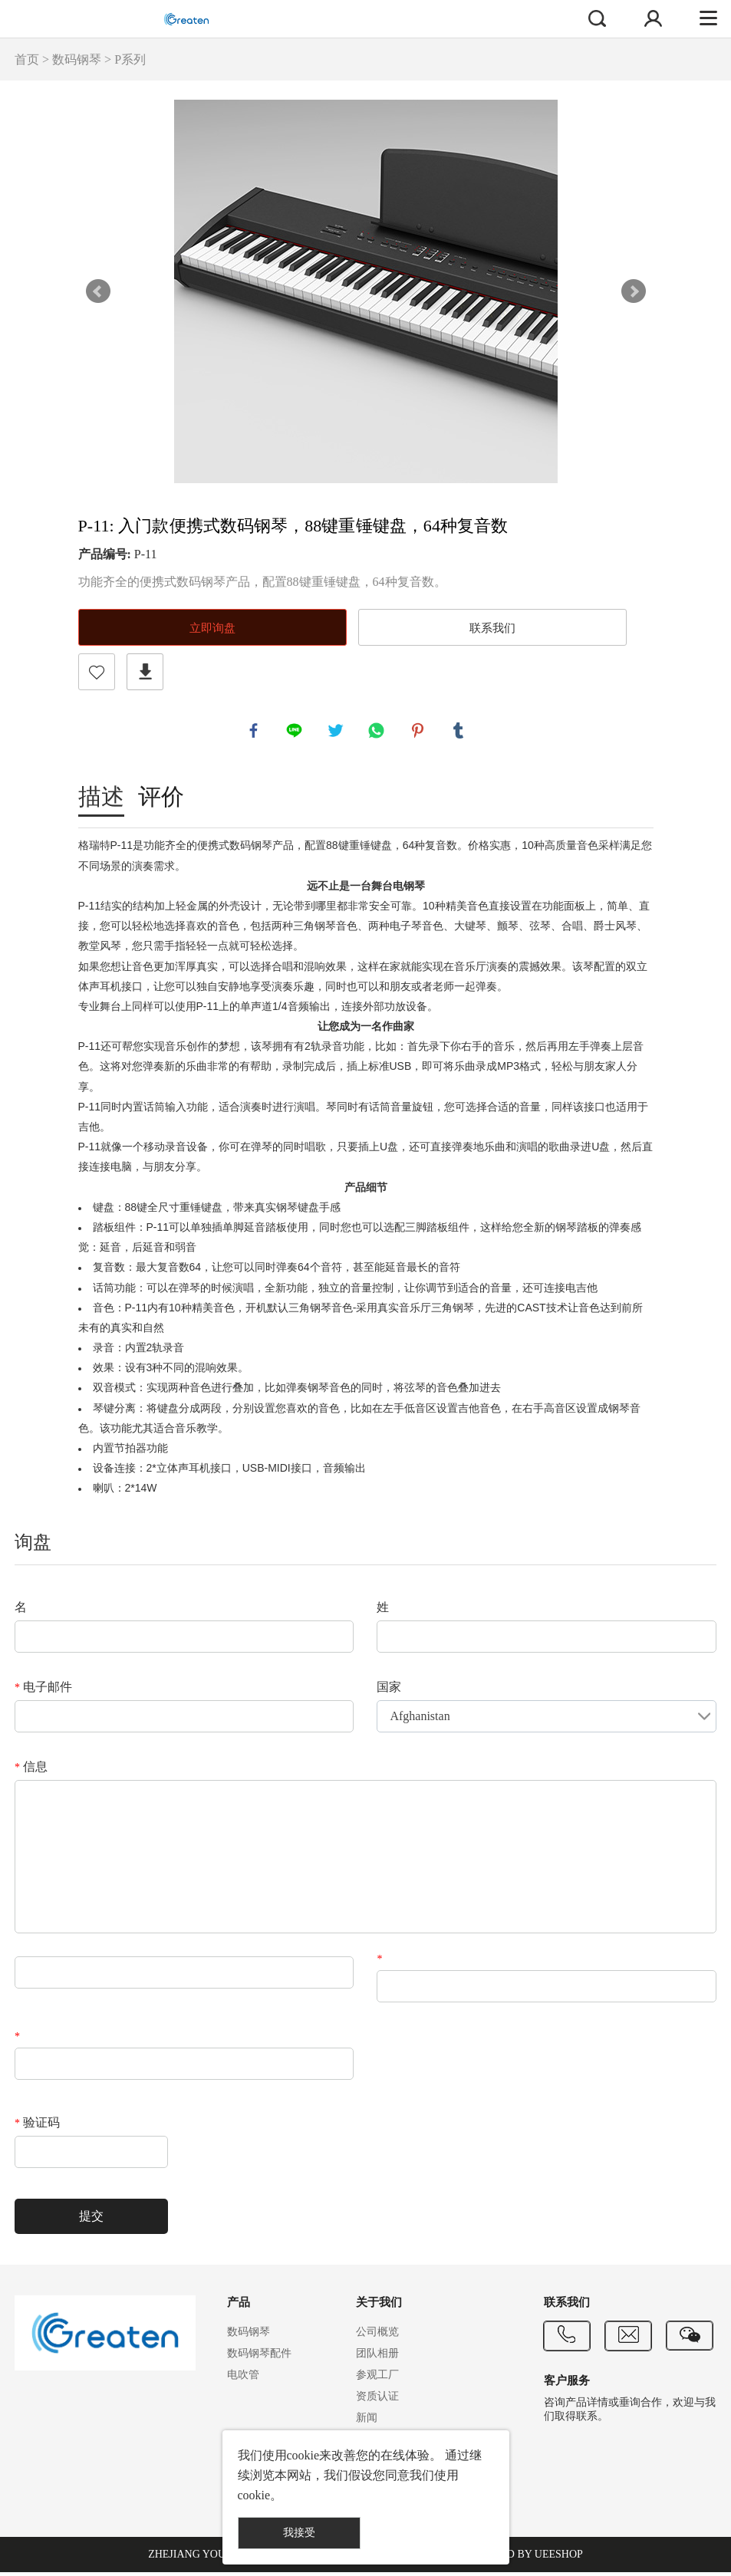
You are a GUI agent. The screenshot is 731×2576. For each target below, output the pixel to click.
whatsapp (378, 732)
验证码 (37, 2126)
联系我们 (492, 628)
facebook (255, 732)
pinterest (419, 732)
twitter (337, 732)
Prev (98, 291)
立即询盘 (212, 628)
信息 (31, 1770)
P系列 (130, 59)
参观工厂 (377, 2378)
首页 (27, 59)
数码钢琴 (76, 59)
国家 (389, 1690)
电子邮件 (43, 1690)
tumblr (460, 732)
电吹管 (243, 2378)
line (296, 732)
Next (633, 291)
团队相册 (377, 2357)
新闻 (366, 2421)
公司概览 (377, 2335)
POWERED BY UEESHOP (523, 2558)
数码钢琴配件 (259, 2357)
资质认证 (377, 2400)
